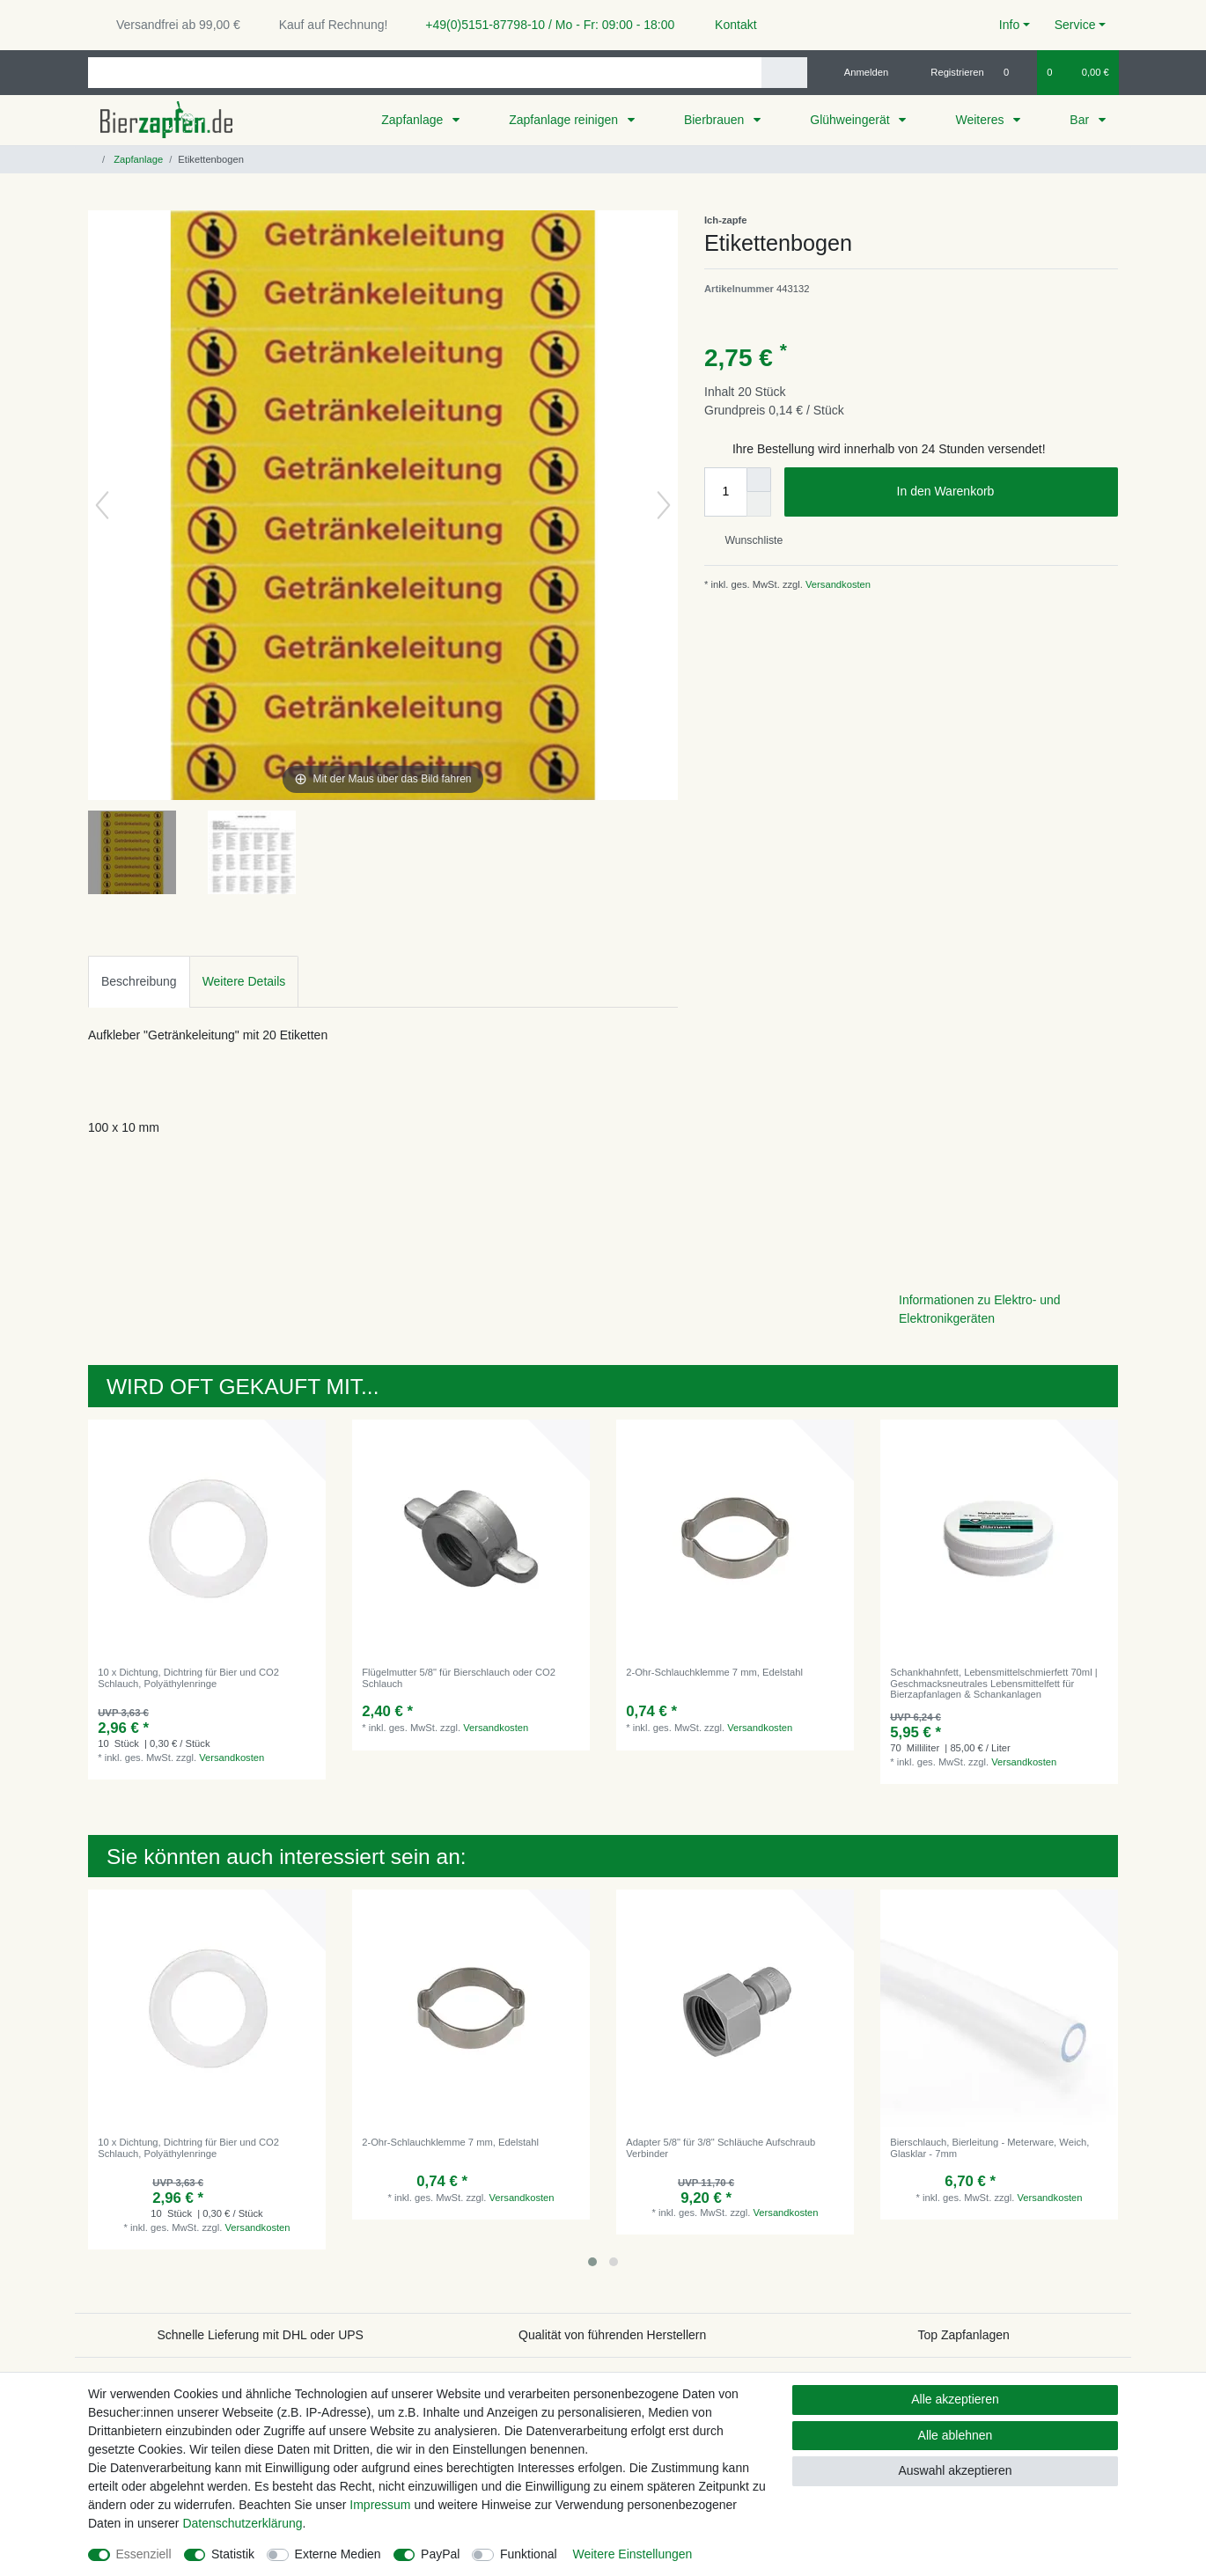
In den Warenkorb (1001, 492)
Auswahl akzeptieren (954, 2470)
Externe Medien (338, 2554)
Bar (1081, 120)
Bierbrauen (715, 120)
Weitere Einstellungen (632, 2554)
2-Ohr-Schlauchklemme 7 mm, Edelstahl (714, 1672)
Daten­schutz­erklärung (242, 2523)
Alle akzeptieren (955, 2399)
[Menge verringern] (758, 504)
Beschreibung (139, 981)
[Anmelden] (859, 72)
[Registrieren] (947, 72)
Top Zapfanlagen (964, 2335)
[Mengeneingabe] (725, 492)
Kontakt (727, 25)
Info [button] (1009, 25)
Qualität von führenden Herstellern (612, 2335)
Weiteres (981, 120)
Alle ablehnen (955, 2435)
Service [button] (1075, 25)
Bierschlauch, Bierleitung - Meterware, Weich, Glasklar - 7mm (989, 2147)
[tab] (139, 982)
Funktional (528, 2554)
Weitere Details (244, 981)
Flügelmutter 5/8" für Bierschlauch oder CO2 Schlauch (458, 1677)
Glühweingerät (851, 120)
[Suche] (783, 72)
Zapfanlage (413, 120)
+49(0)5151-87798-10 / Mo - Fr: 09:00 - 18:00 (543, 25)
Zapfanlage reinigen (565, 120)
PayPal (440, 2554)
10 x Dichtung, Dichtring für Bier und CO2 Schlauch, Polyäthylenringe (188, 1677)
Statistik (232, 2554)
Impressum (379, 2505)
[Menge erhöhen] (758, 479)
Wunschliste (747, 540)
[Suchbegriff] (424, 72)
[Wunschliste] (1015, 72)
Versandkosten (837, 584)
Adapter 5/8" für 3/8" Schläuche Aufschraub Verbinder (720, 2147)
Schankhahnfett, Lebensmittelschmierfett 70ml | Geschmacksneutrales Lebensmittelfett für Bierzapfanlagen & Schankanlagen (993, 1683)
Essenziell (144, 2554)
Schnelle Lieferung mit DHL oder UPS (260, 2335)
